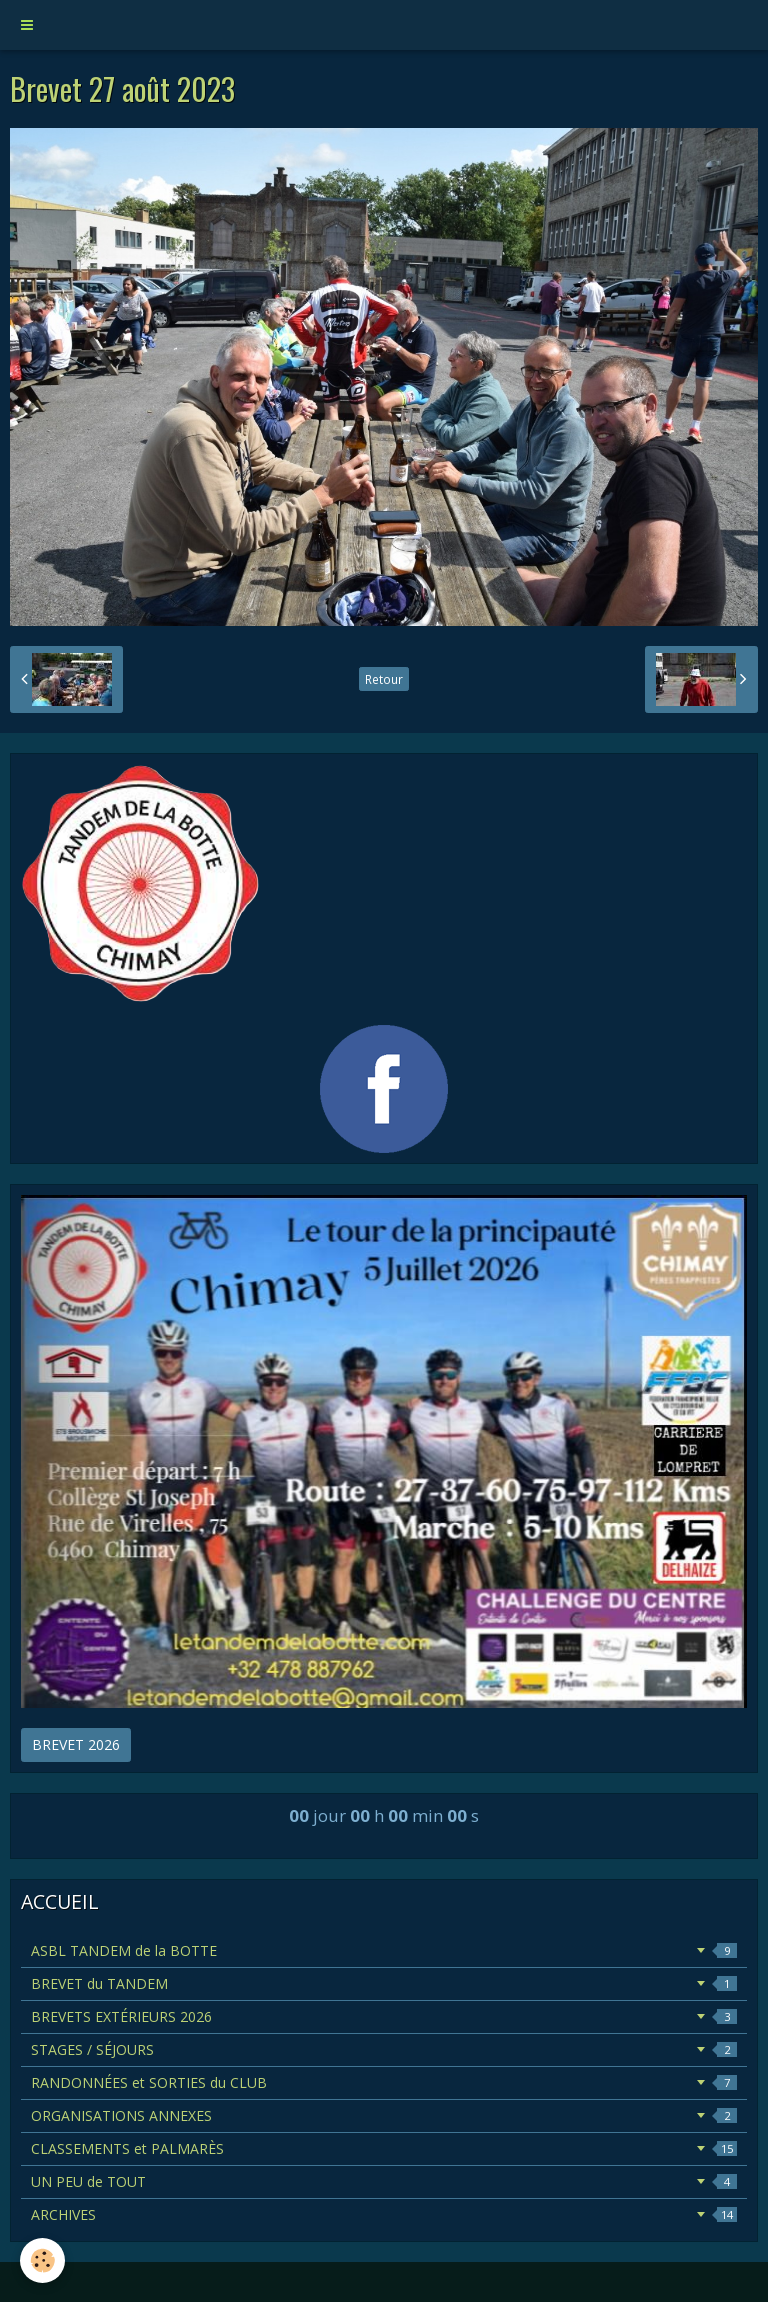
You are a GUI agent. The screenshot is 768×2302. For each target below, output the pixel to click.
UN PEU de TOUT (384, 2181)
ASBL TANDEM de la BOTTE (384, 1950)
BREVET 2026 (76, 1744)
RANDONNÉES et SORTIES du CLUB (384, 2082)
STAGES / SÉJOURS (384, 2049)
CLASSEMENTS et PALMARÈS (384, 2148)
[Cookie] (42, 2260)
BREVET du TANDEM (384, 1983)
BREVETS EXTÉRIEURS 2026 (384, 2016)
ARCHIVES (384, 2214)
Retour (384, 679)
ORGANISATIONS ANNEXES (384, 2115)
